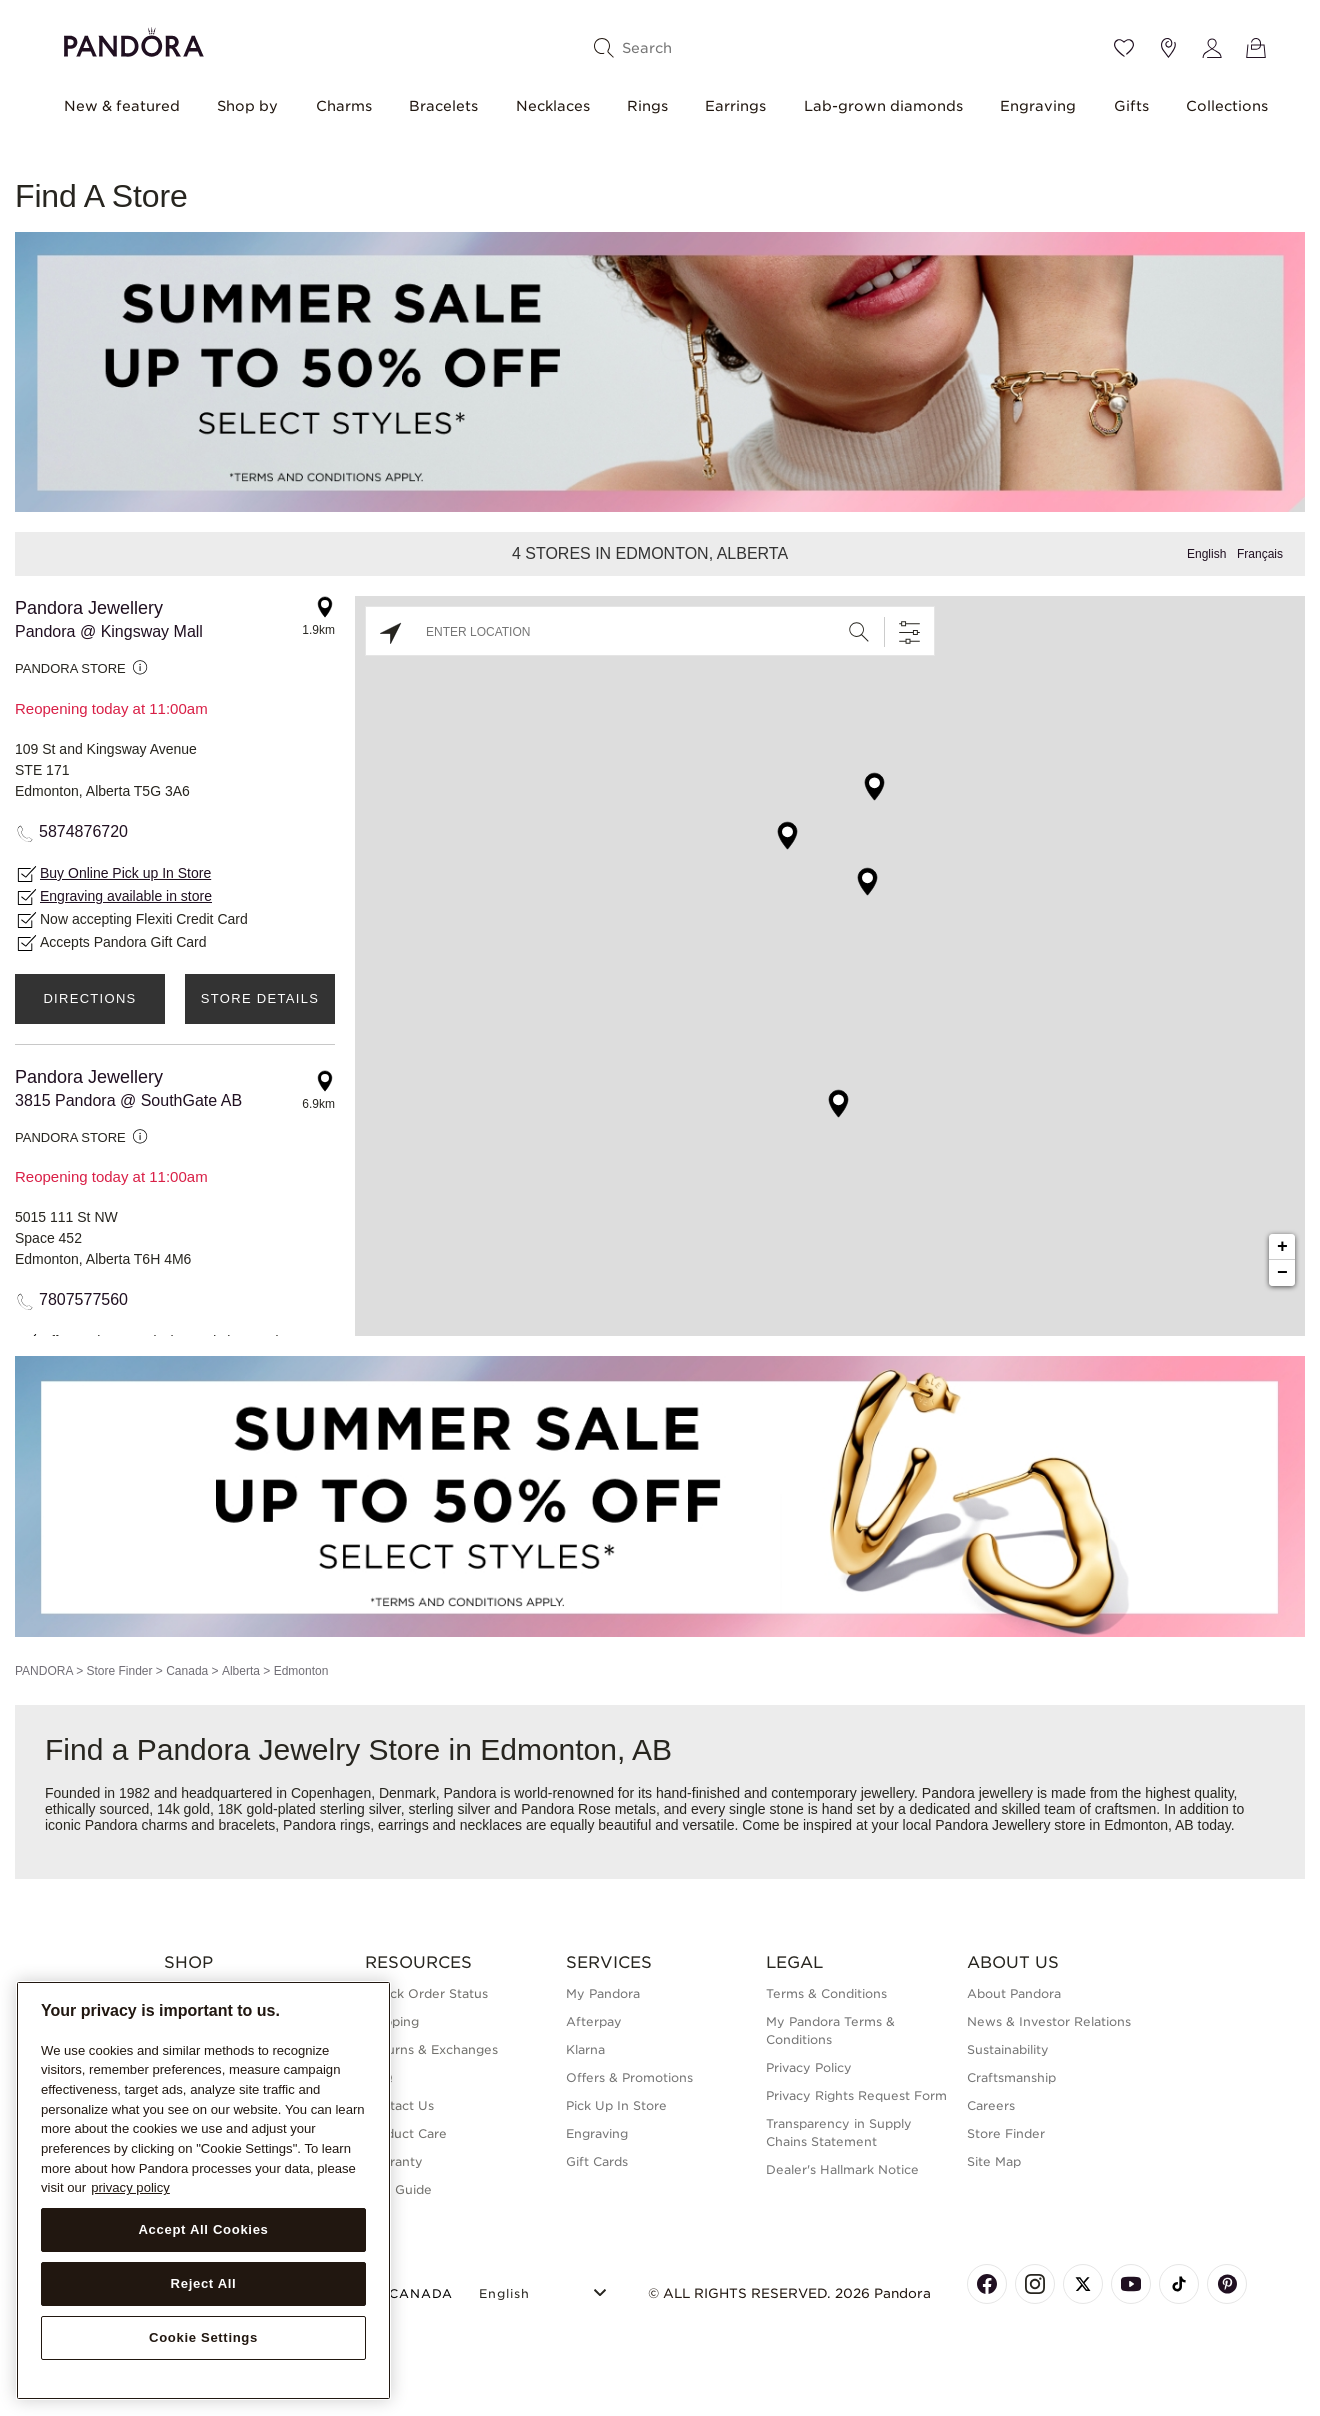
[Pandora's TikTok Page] (1179, 2284)
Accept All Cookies (203, 2229)
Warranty (394, 2161)
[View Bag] (1256, 48)
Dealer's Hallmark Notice (842, 2169)
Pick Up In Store (616, 2105)
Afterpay (594, 2021)
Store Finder (119, 1671)
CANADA (409, 2293)
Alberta (241, 1671)
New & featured (122, 106)
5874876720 (83, 831)
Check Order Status (426, 1993)
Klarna (585, 2049)
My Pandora (603, 1993)
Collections (1227, 106)
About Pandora (1014, 1993)
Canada (187, 1671)
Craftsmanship (1011, 2077)
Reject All (204, 2283)
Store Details (260, 998)
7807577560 (83, 1299)
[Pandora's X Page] (1083, 2284)
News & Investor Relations (1049, 2021)
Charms (344, 106)
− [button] (1282, 1273)
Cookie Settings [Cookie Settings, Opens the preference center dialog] (203, 2337)
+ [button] (1282, 1247)
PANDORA (44, 1671)
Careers (991, 2105)
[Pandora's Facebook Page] (987, 2284)
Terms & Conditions (826, 1993)
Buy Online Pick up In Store (125, 873)
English (1206, 554)
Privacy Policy (809, 2067)
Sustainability (1008, 2049)
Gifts (1131, 106)
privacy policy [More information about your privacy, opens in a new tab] (130, 2187)
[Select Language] (545, 2290)
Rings (647, 106)
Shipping (392, 2021)
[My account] (1212, 48)
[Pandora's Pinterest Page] (1227, 2284)
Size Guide (398, 2189)
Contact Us (399, 2105)
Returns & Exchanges (431, 2049)
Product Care (406, 2133)
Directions (89, 998)
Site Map (994, 2161)
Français (1260, 554)
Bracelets (443, 106)
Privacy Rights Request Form (856, 2095)
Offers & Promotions (629, 2077)
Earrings (735, 106)
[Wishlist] (1124, 48)
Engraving (1038, 106)
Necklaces (553, 106)
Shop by (247, 106)
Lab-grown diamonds (883, 106)
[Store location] (1168, 48)
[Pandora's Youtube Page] (1131, 2284)
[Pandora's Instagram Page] (1035, 2284)
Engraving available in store (126, 896)
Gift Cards (597, 2161)
